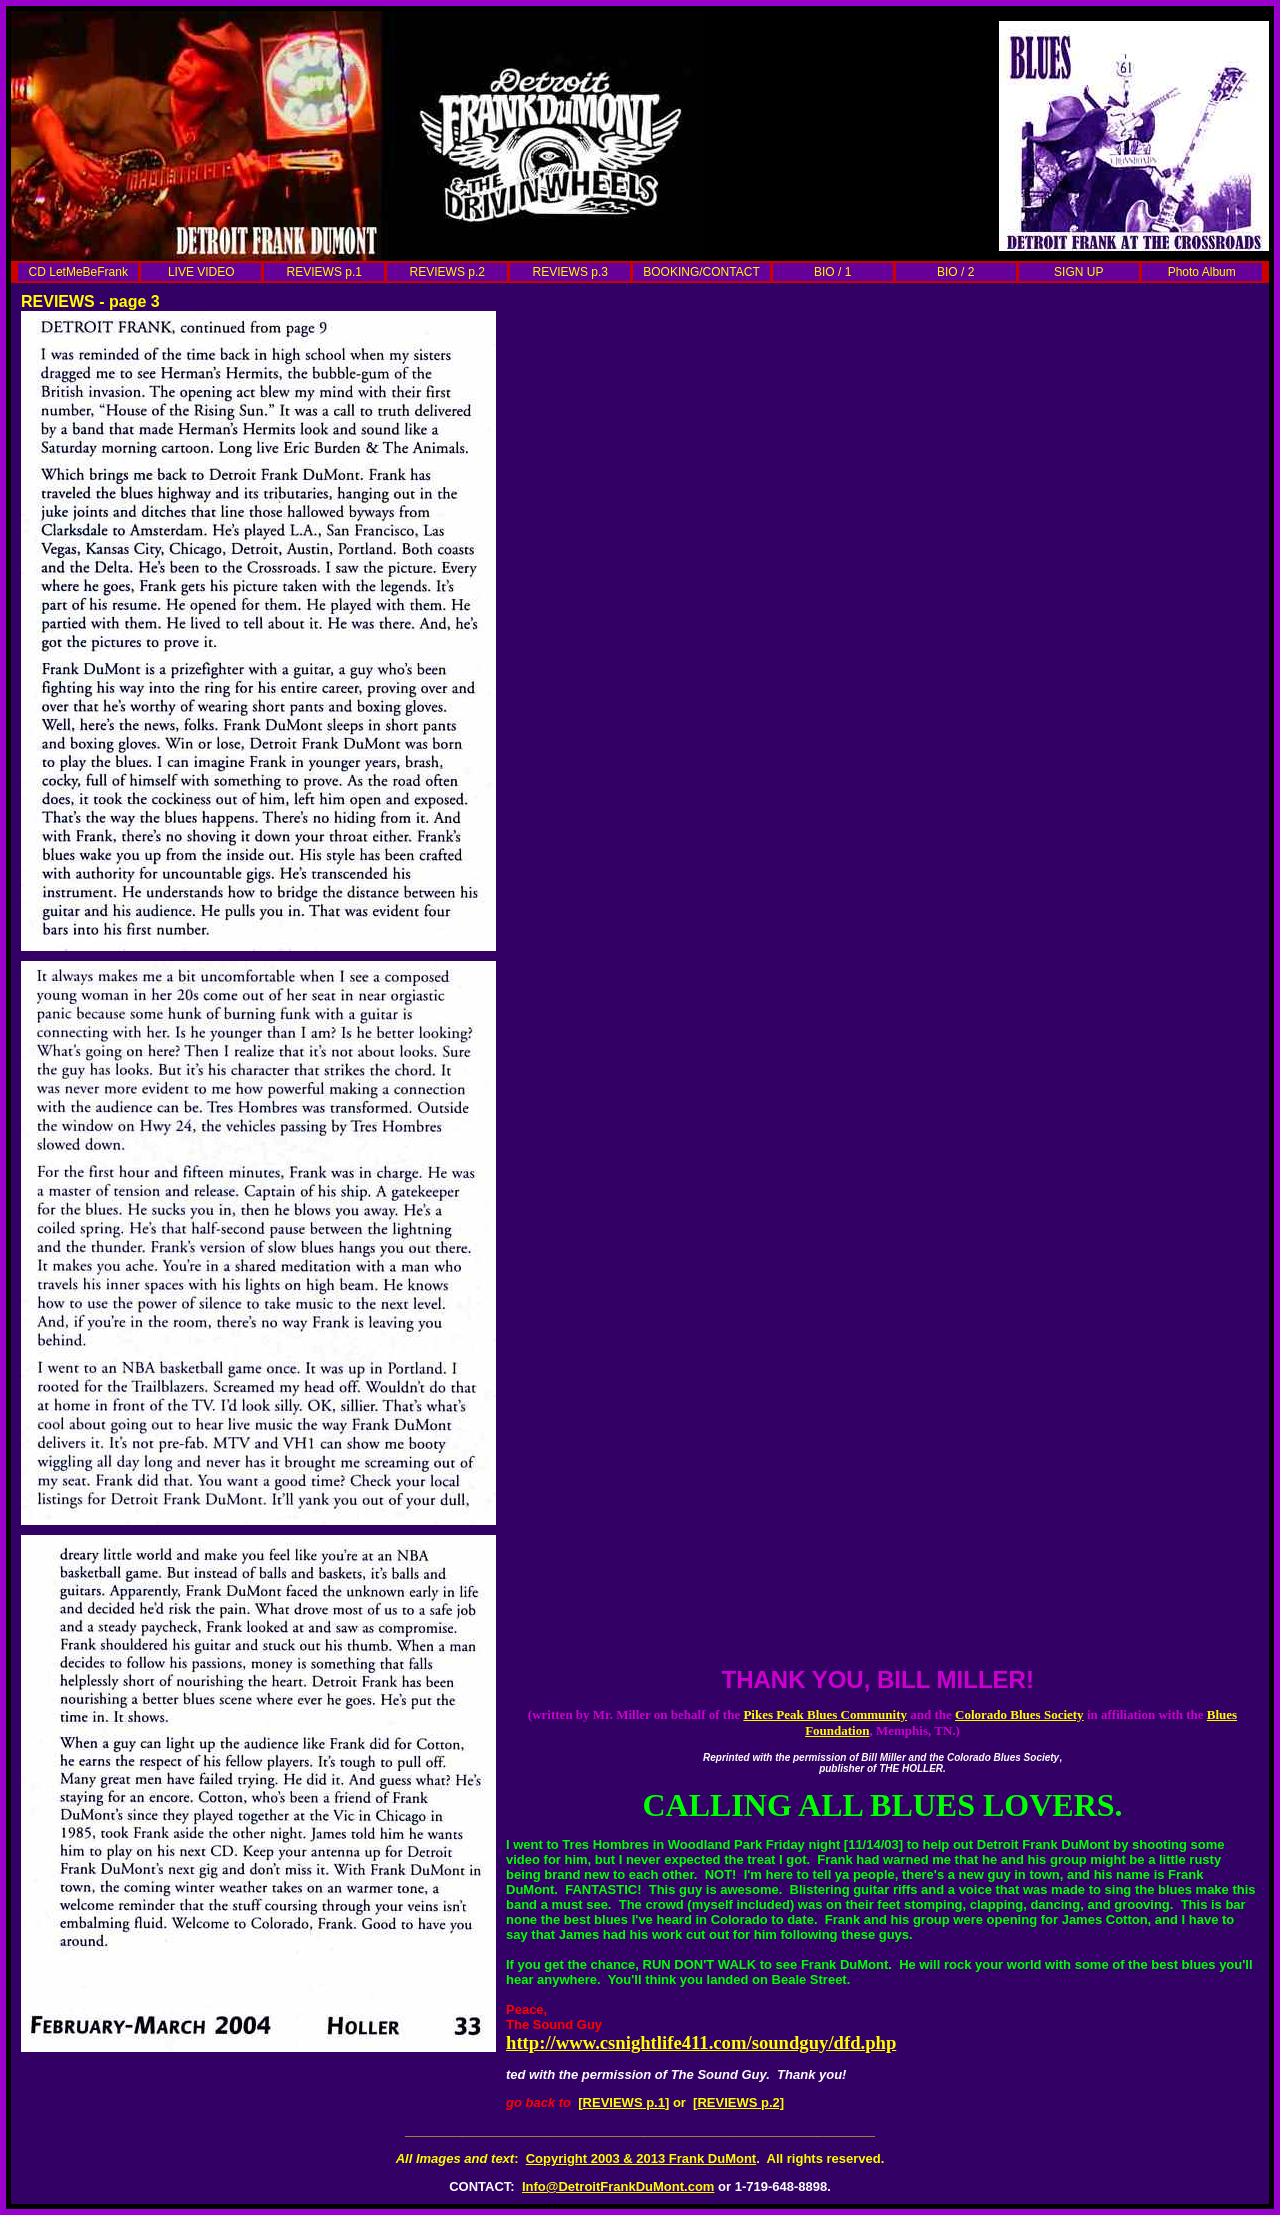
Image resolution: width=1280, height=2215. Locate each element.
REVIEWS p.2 (447, 272)
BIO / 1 (832, 272)
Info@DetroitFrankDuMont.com (618, 2186)
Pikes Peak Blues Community (825, 1714)
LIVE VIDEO (201, 272)
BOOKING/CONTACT (701, 272)
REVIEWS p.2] (740, 2102)
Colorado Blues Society (1019, 1714)
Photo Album (1202, 272)
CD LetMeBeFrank (78, 272)
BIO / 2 (955, 272)
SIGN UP (1078, 272)
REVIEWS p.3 (570, 272)
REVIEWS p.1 (324, 272)
